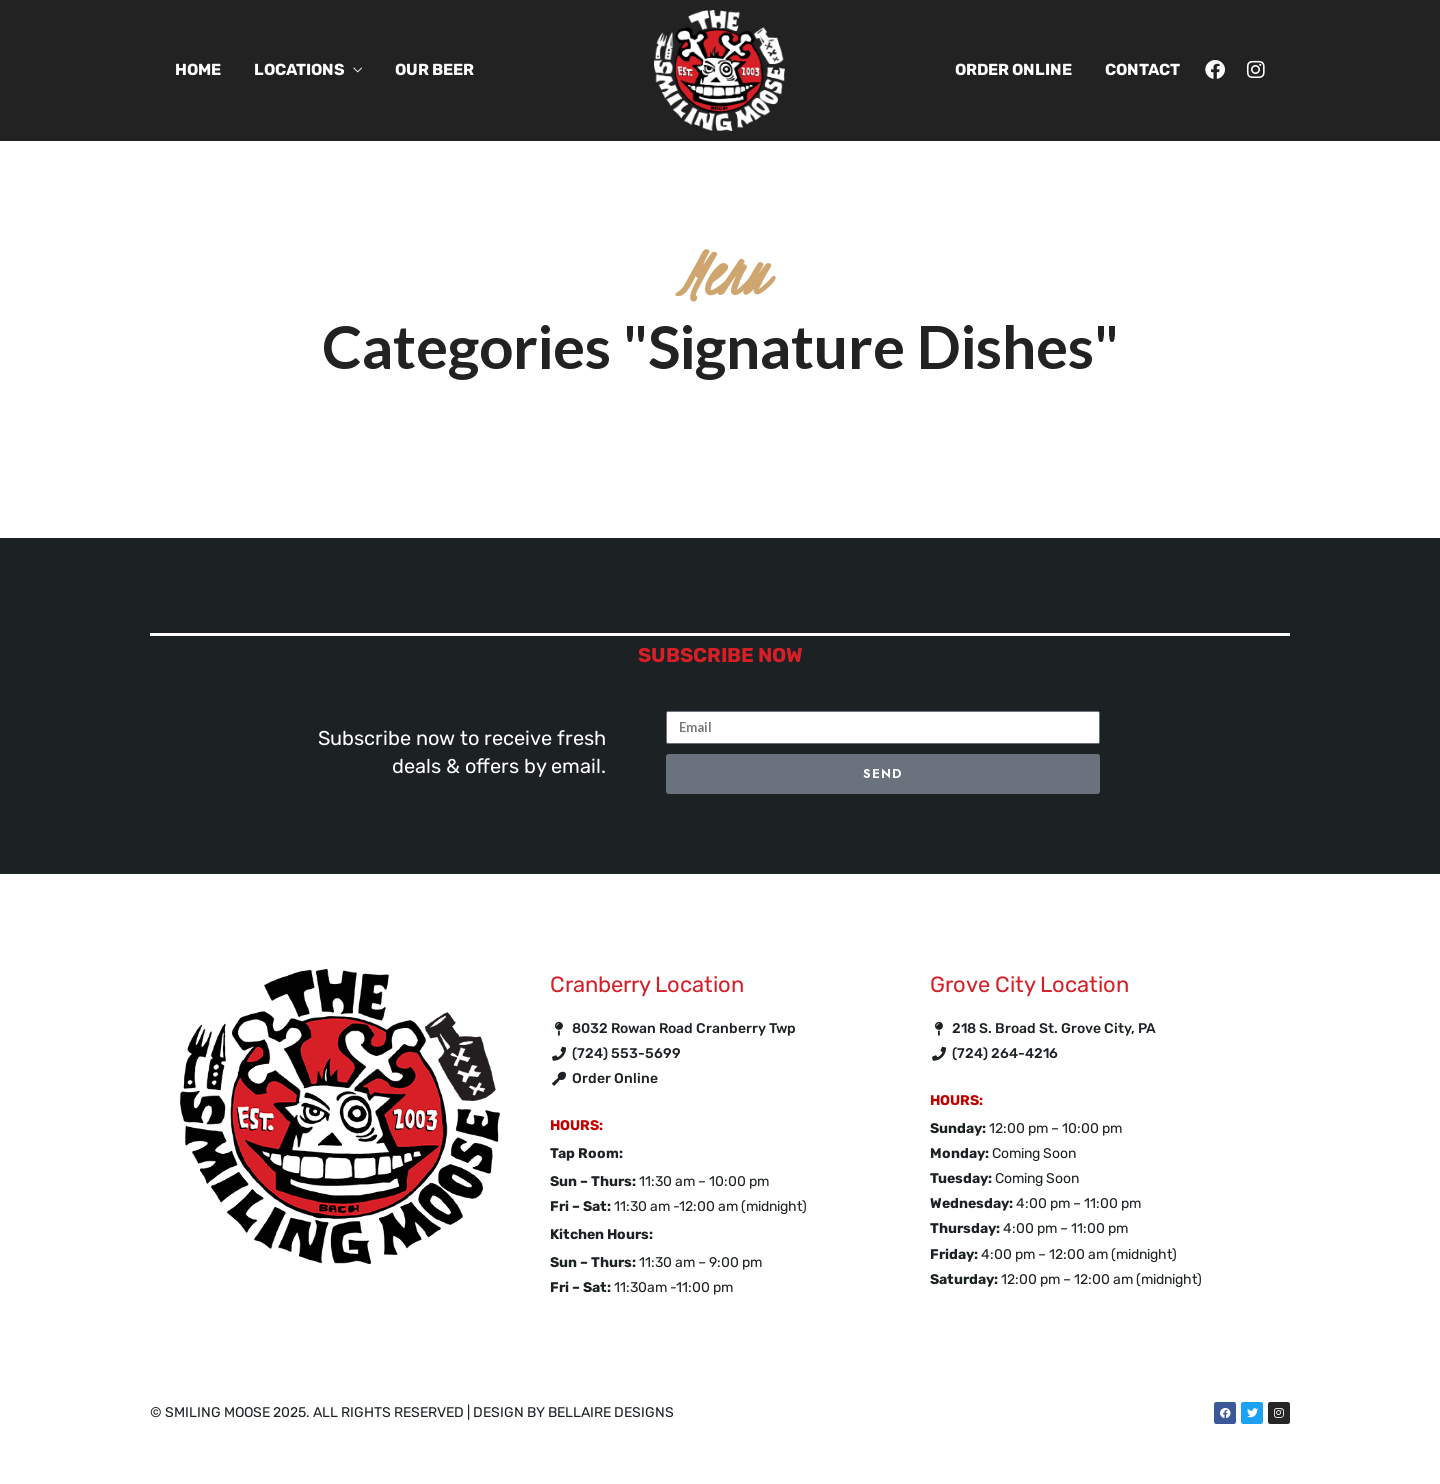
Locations (299, 69)
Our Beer (434, 69)
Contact (1142, 69)
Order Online (1013, 69)
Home (198, 69)
